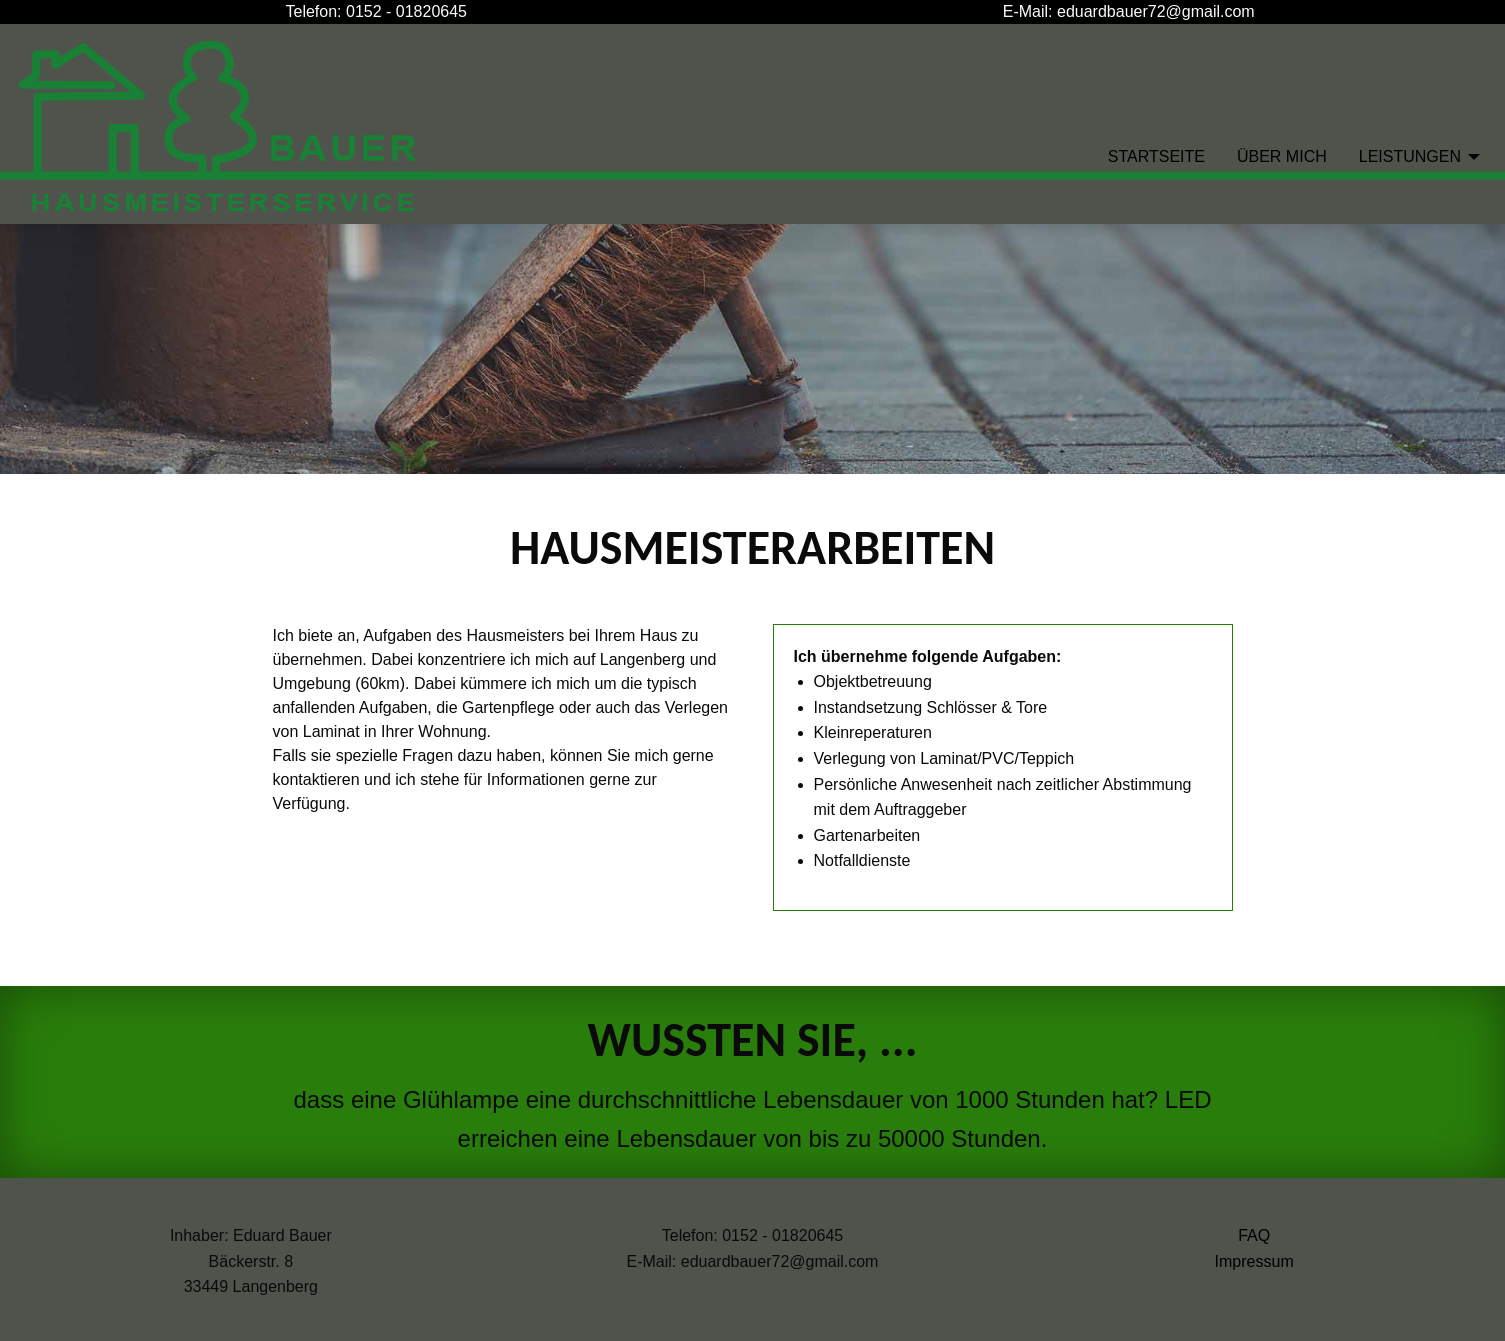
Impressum (1254, 1261)
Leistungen (1410, 156)
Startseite (1156, 156)
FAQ (1254, 1235)
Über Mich (1282, 156)
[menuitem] (1156, 156)
